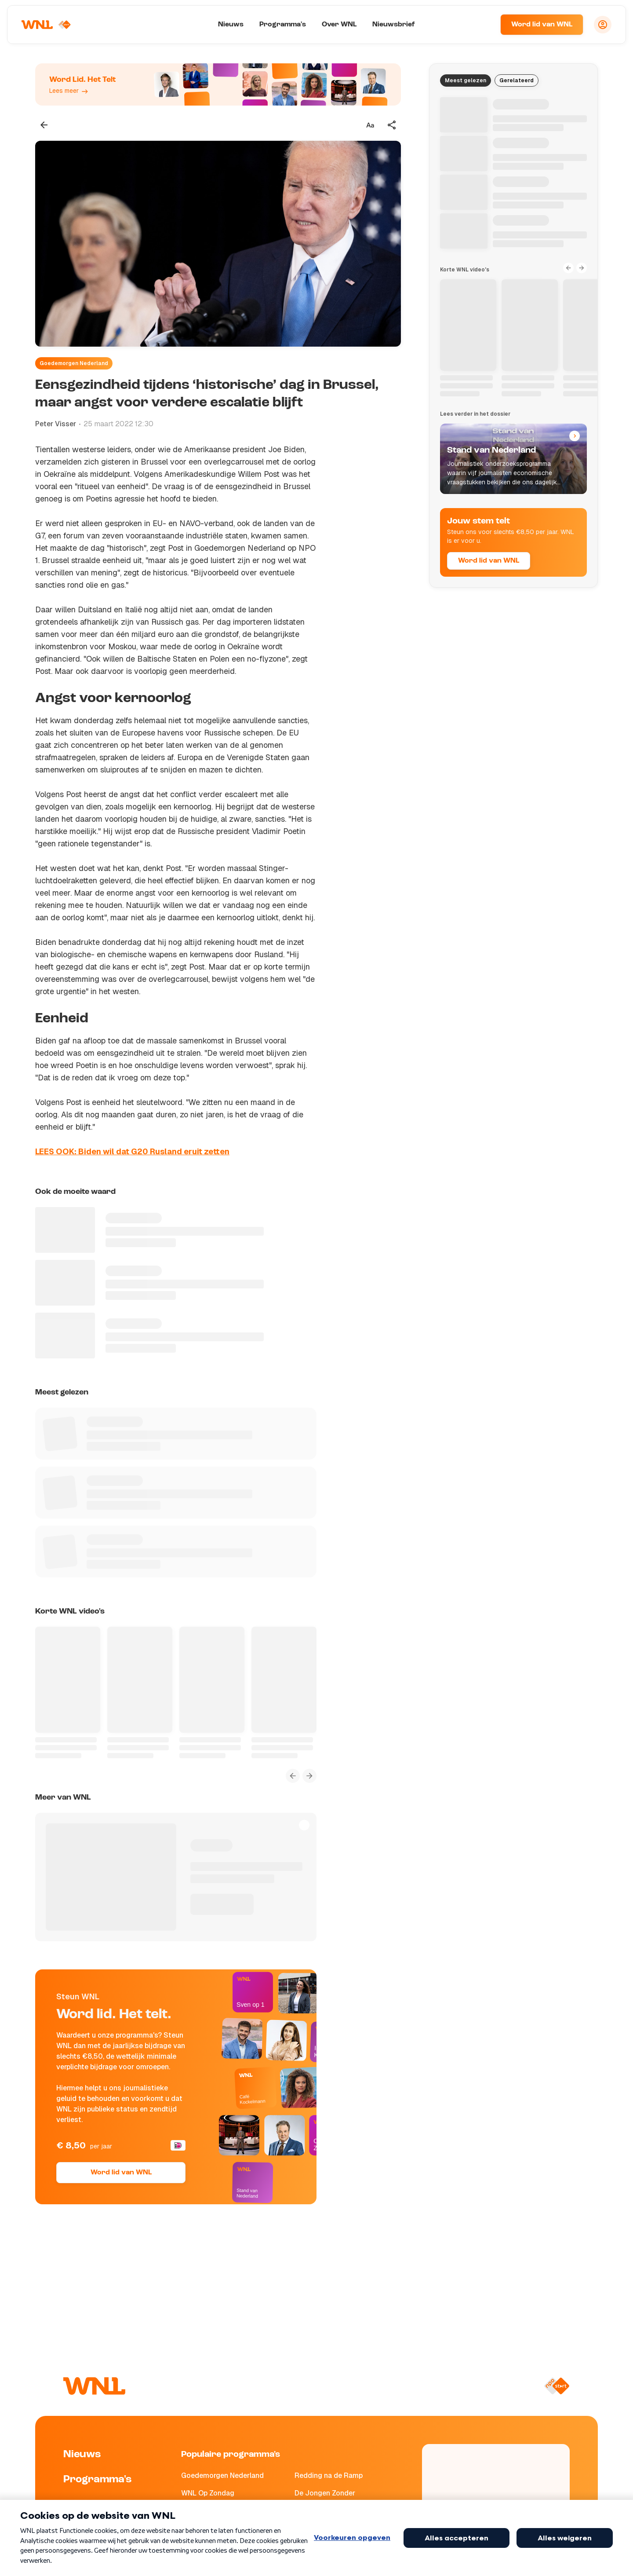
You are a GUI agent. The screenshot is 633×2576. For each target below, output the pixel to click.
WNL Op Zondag (207, 2493)
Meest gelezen (465, 80)
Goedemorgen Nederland (74, 363)
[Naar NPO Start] (557, 2386)
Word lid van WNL (541, 24)
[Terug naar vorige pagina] (44, 125)
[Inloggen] (602, 24)
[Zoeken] (483, 25)
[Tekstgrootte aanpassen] (370, 125)
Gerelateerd (516, 80)
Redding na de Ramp (329, 2475)
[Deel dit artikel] (392, 125)
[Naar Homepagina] (47, 24)
